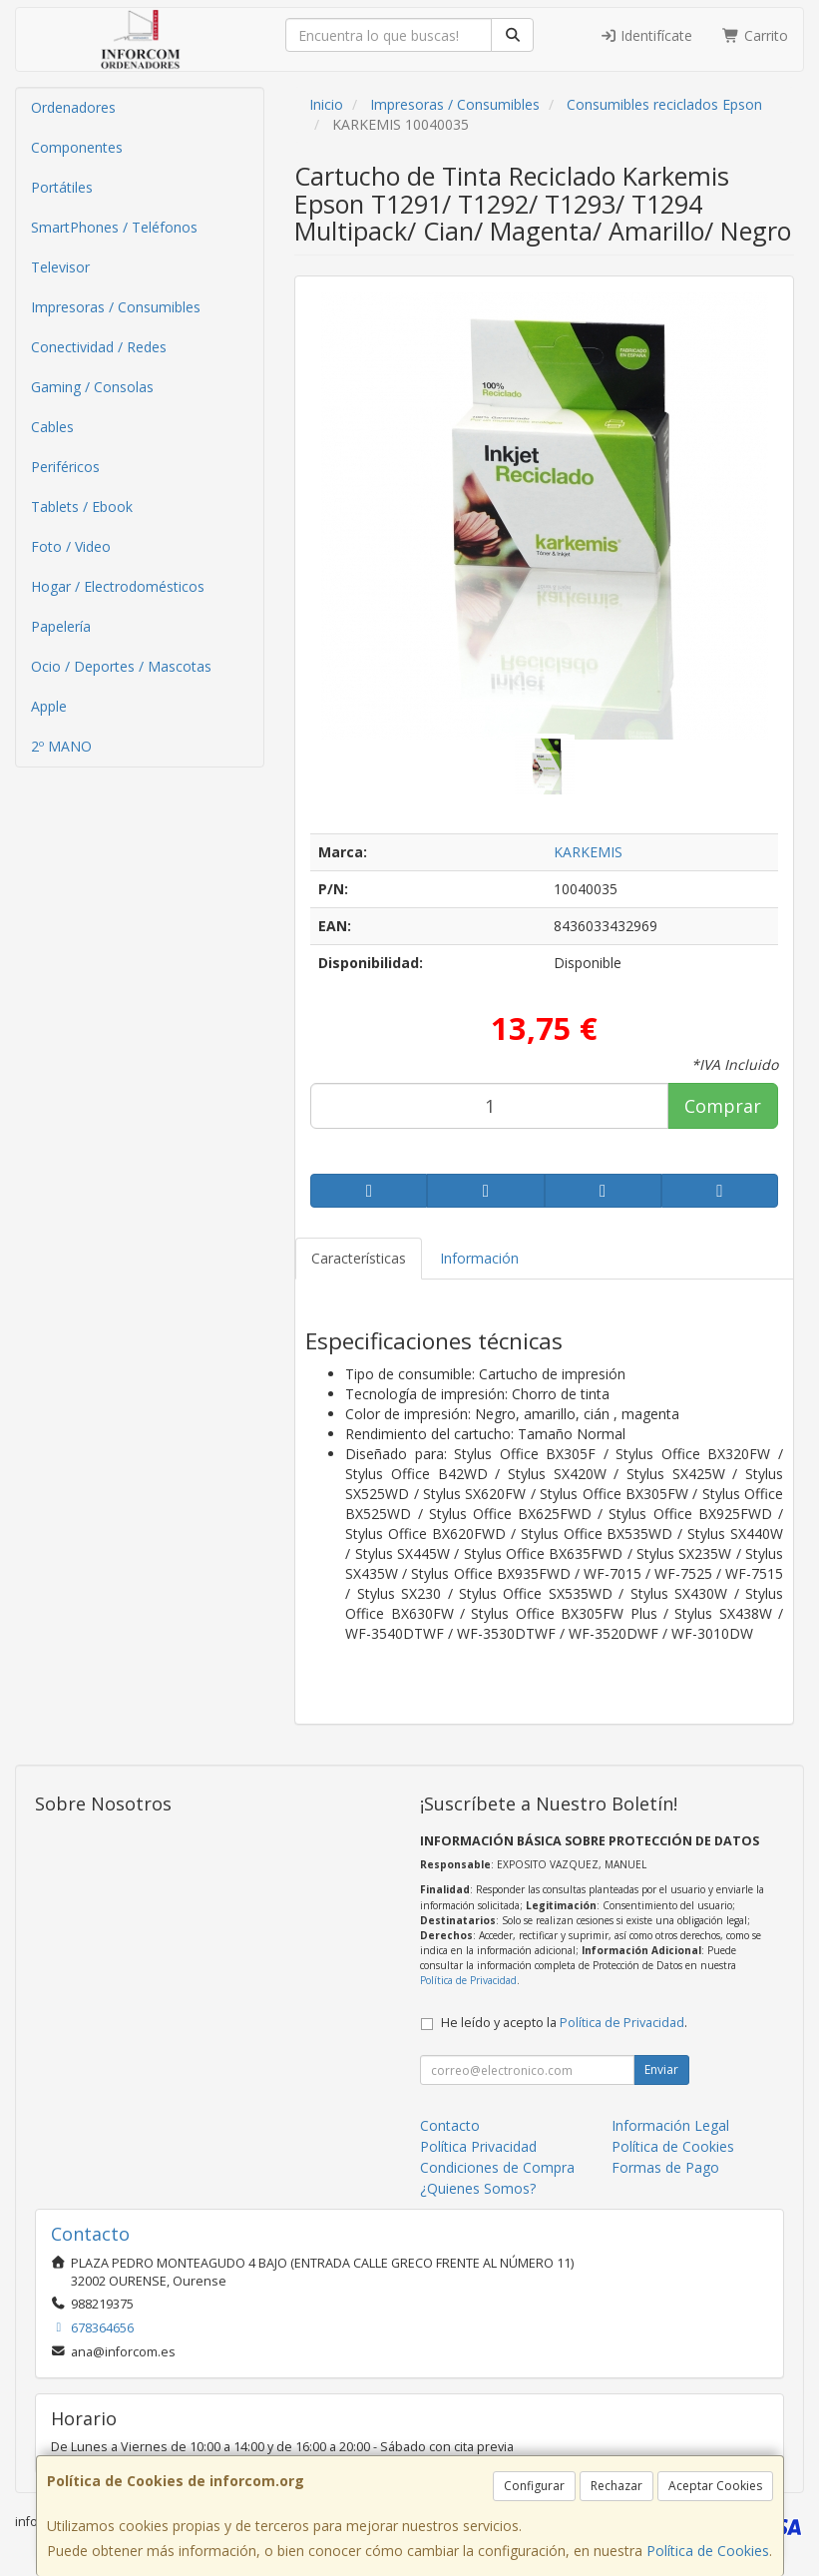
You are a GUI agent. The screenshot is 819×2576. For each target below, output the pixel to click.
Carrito (755, 35)
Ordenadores (73, 107)
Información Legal (670, 2125)
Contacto (450, 2125)
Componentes (77, 147)
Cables (52, 426)
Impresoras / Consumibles (116, 306)
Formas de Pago (665, 2167)
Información (479, 1258)
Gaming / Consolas (92, 386)
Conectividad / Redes (99, 346)
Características (358, 1258)
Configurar (534, 2485)
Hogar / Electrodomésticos (118, 586)
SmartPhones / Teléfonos (114, 227)
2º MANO (61, 746)
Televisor (60, 267)
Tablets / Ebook (82, 506)
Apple (49, 706)
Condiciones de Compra (497, 2167)
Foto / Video (71, 546)
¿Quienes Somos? (478, 2188)
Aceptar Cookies (715, 2485)
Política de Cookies (707, 2550)
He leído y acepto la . (564, 2022)
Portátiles (62, 187)
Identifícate (646, 35)
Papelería (61, 626)
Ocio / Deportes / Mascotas (121, 666)
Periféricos (65, 466)
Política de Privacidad (468, 1980)
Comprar (722, 1106)
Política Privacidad (478, 2146)
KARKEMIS (588, 851)
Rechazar (616, 2485)
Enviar (661, 2069)
